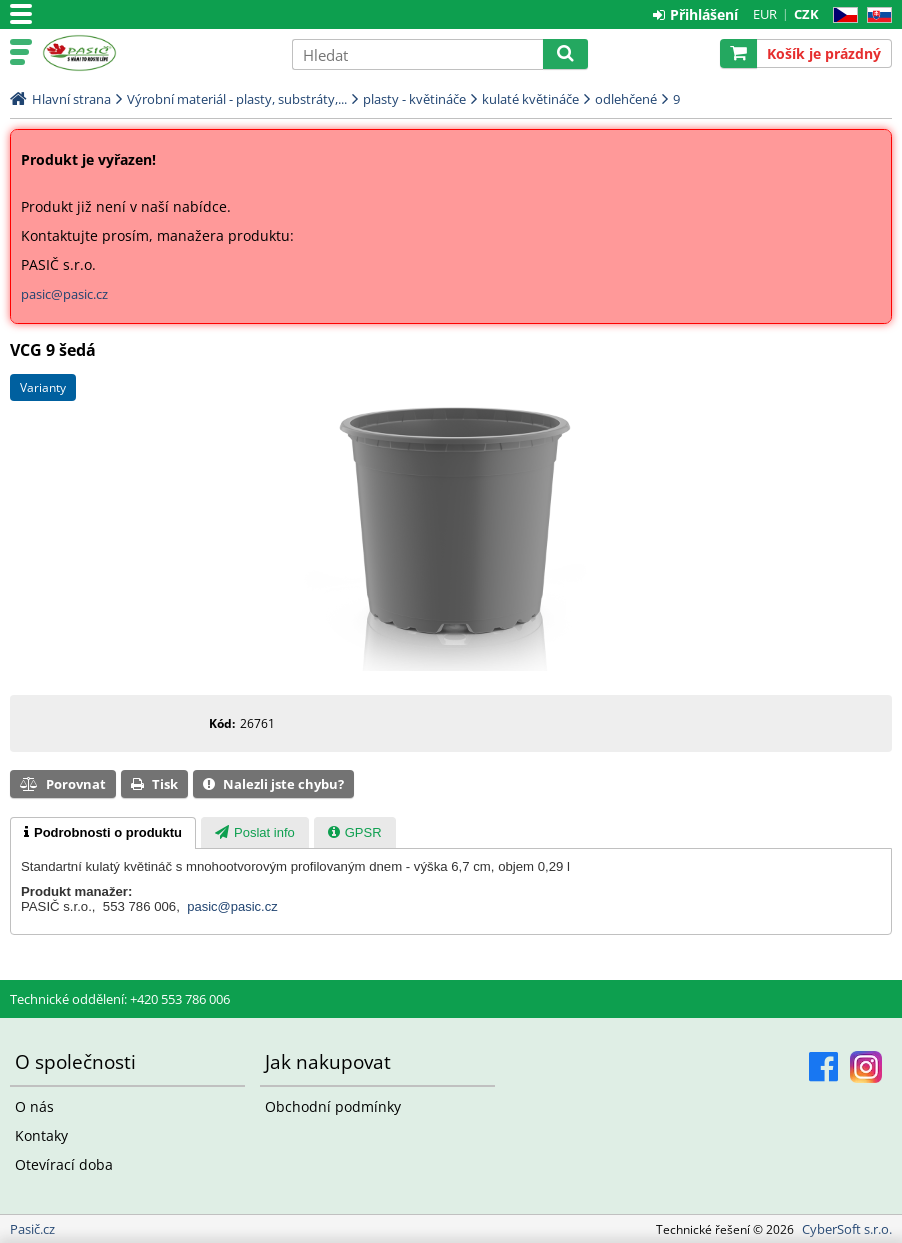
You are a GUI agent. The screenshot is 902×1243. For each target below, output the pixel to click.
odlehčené (626, 99)
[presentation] (103, 833)
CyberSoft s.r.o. (847, 1229)
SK (875, 15)
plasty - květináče (414, 99)
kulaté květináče (530, 99)
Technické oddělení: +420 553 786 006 (120, 999)
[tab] (103, 833)
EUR (765, 14)
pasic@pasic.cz (64, 294)
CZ (841, 15)
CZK (806, 14)
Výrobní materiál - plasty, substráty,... (237, 99)
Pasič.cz (157, 53)
